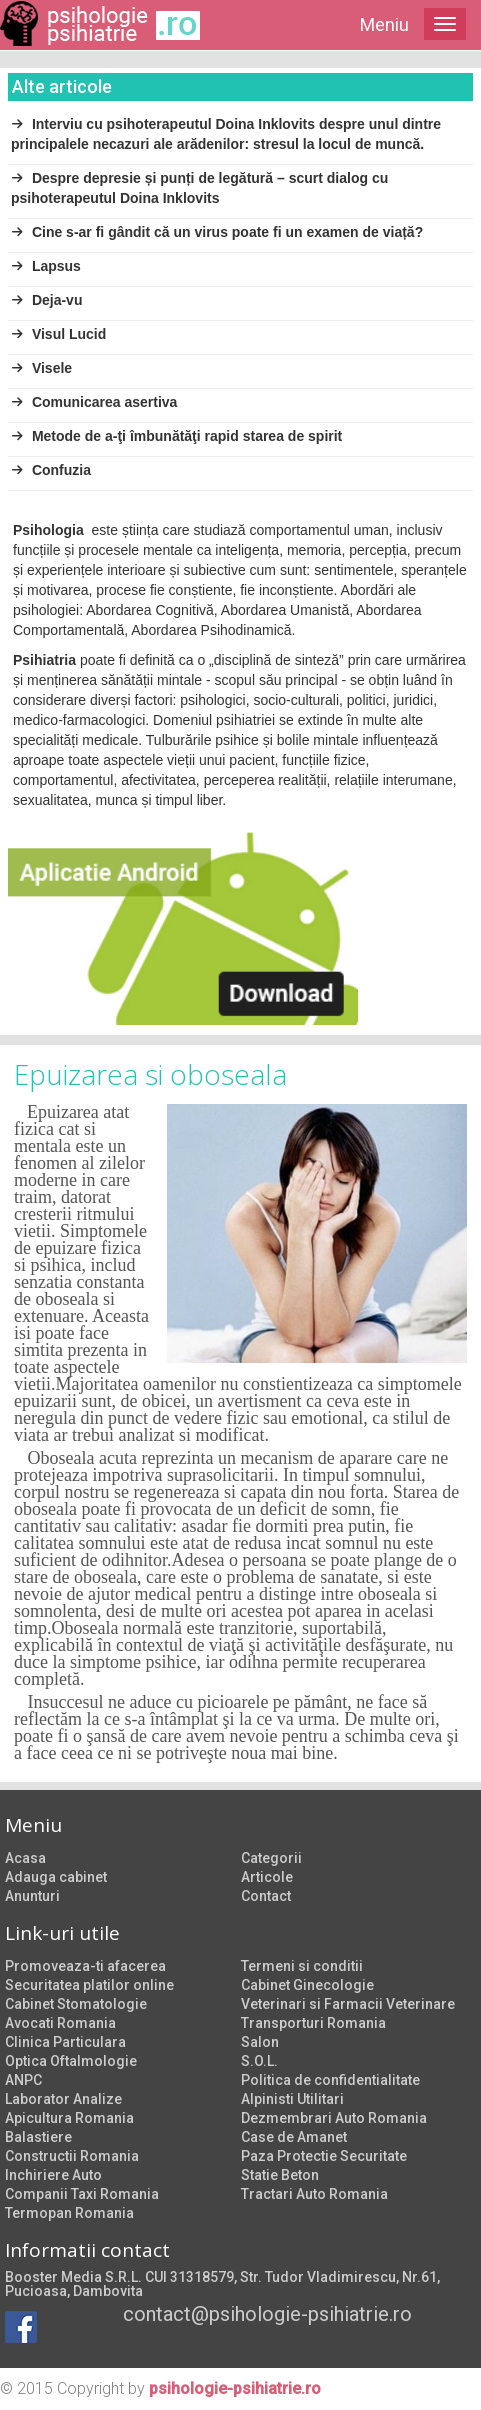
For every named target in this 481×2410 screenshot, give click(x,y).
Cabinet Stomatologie (76, 2004)
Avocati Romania (60, 2023)
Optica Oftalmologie (71, 2061)
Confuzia (51, 470)
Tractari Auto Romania (314, 2194)
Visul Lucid (58, 334)
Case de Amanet (294, 2137)
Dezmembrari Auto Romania (334, 2118)
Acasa (25, 1858)
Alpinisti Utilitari (292, 2099)
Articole (267, 1877)
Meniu (384, 24)
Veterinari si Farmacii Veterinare (348, 2004)
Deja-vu (46, 300)
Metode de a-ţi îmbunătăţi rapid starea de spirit (176, 436)
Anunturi (32, 1896)
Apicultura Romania (69, 2118)
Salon (260, 2042)
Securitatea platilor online (89, 1985)
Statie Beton (280, 2175)
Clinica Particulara (65, 2042)
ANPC (23, 2080)
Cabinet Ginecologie (307, 1985)
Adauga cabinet (56, 1877)
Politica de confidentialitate (330, 2080)
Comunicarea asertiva (94, 402)
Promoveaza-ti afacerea (85, 1966)
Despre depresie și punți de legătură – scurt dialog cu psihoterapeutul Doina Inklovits (199, 188)
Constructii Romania (72, 2156)
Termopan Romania (69, 2213)
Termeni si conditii (302, 1966)
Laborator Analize (63, 2099)
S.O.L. (259, 2061)
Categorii (271, 1858)
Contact (266, 1896)
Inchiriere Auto (53, 2175)
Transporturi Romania (313, 2023)
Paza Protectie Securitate (324, 2156)
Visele (41, 368)
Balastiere (38, 2137)
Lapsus (46, 266)
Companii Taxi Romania (82, 2194)
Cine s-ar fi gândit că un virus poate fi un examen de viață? (217, 232)
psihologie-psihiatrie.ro (235, 2388)
